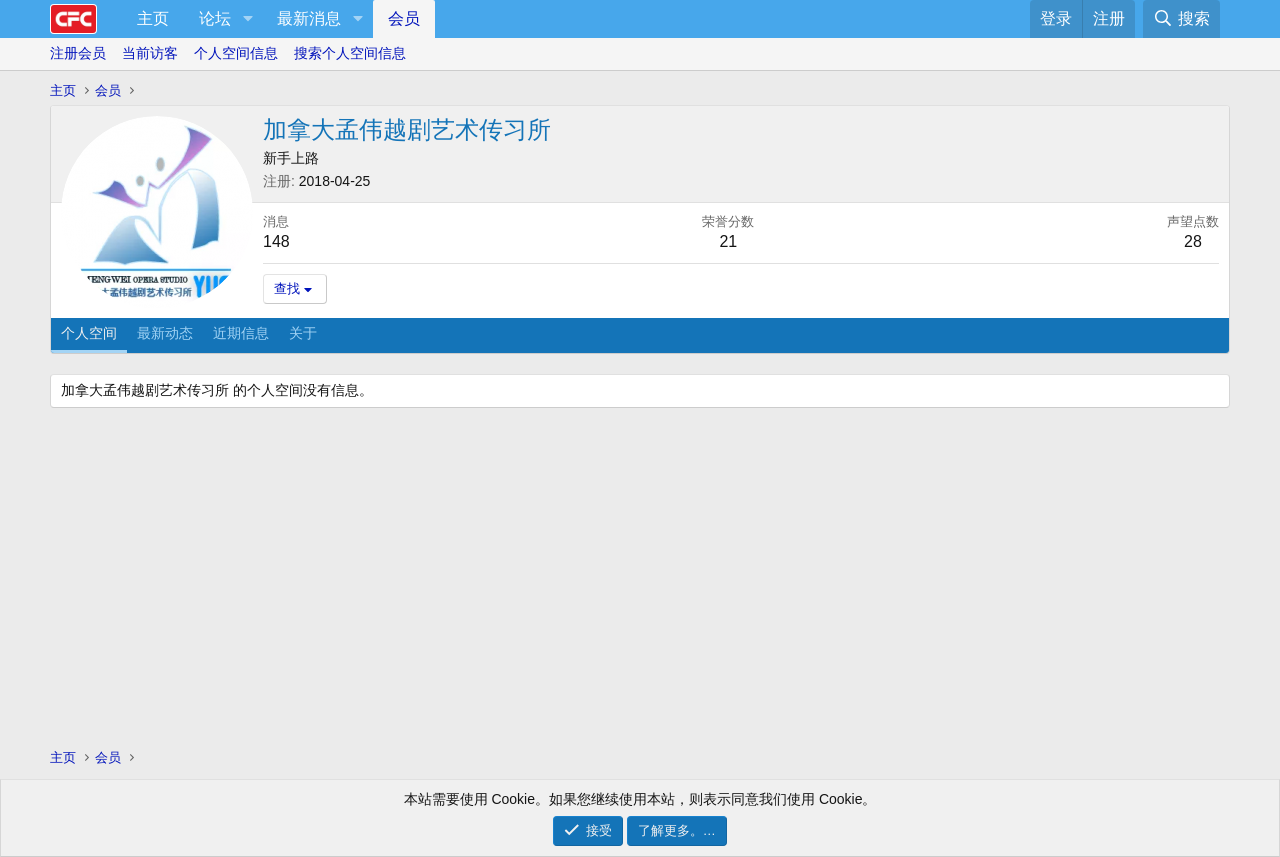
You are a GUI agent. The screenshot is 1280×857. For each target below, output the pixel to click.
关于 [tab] (303, 333)
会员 (404, 18)
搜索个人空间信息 (350, 53)
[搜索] (1181, 19)
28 (1193, 241)
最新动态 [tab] (165, 333)
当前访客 (150, 53)
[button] (247, 19)
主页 (153, 18)
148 (276, 241)
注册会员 (78, 53)
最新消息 (309, 18)
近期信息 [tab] (241, 333)
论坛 (215, 18)
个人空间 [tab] (89, 333)
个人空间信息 (236, 53)
